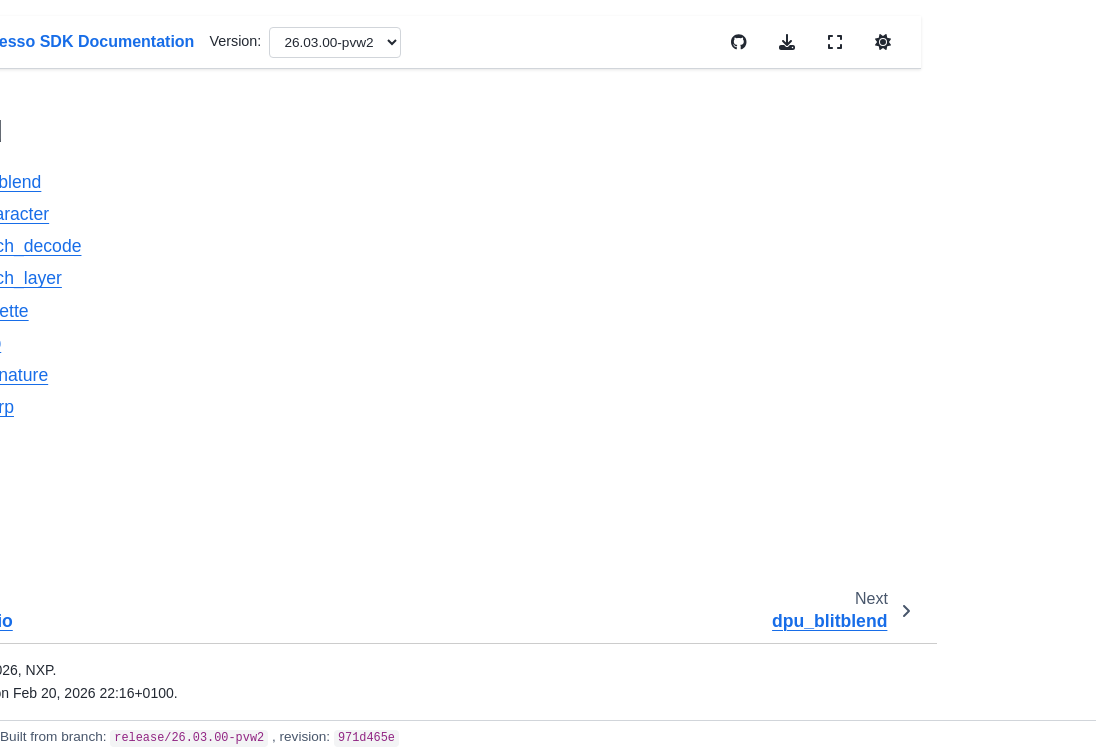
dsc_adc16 (93, 576)
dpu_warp (105, 449)
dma (72, 100)
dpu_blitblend (117, 227)
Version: (614, 41)
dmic (73, 163)
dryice (77, 513)
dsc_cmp (87, 640)
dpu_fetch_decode (133, 291)
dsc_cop (85, 672)
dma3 (76, 132)
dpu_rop (100, 386)
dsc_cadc (88, 608)
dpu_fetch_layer (125, 322)
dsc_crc (83, 703)
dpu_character (120, 259)
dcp (69, 68)
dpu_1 (78, 481)
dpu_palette (111, 354)
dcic (71, 36)
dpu (71, 195)
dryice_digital (100, 545)
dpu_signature (119, 418)
